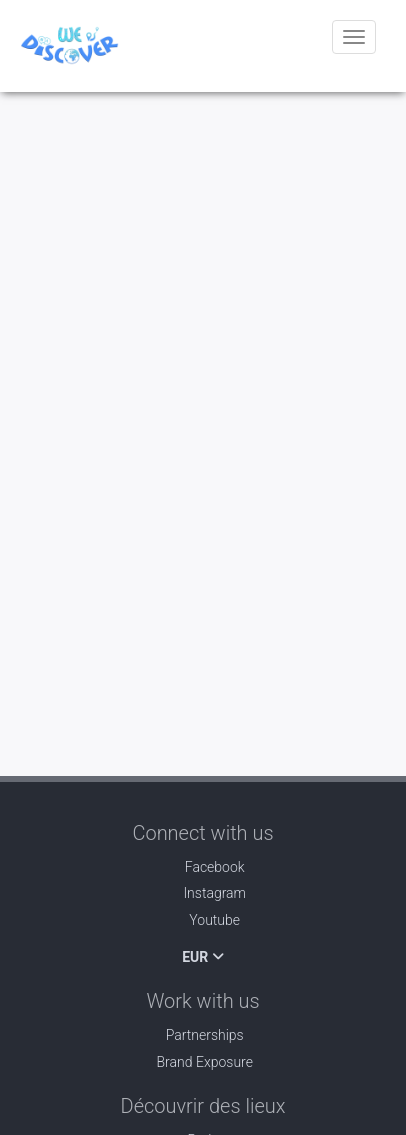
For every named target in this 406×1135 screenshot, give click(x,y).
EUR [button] (203, 957)
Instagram (203, 893)
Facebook (202, 867)
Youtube (203, 920)
